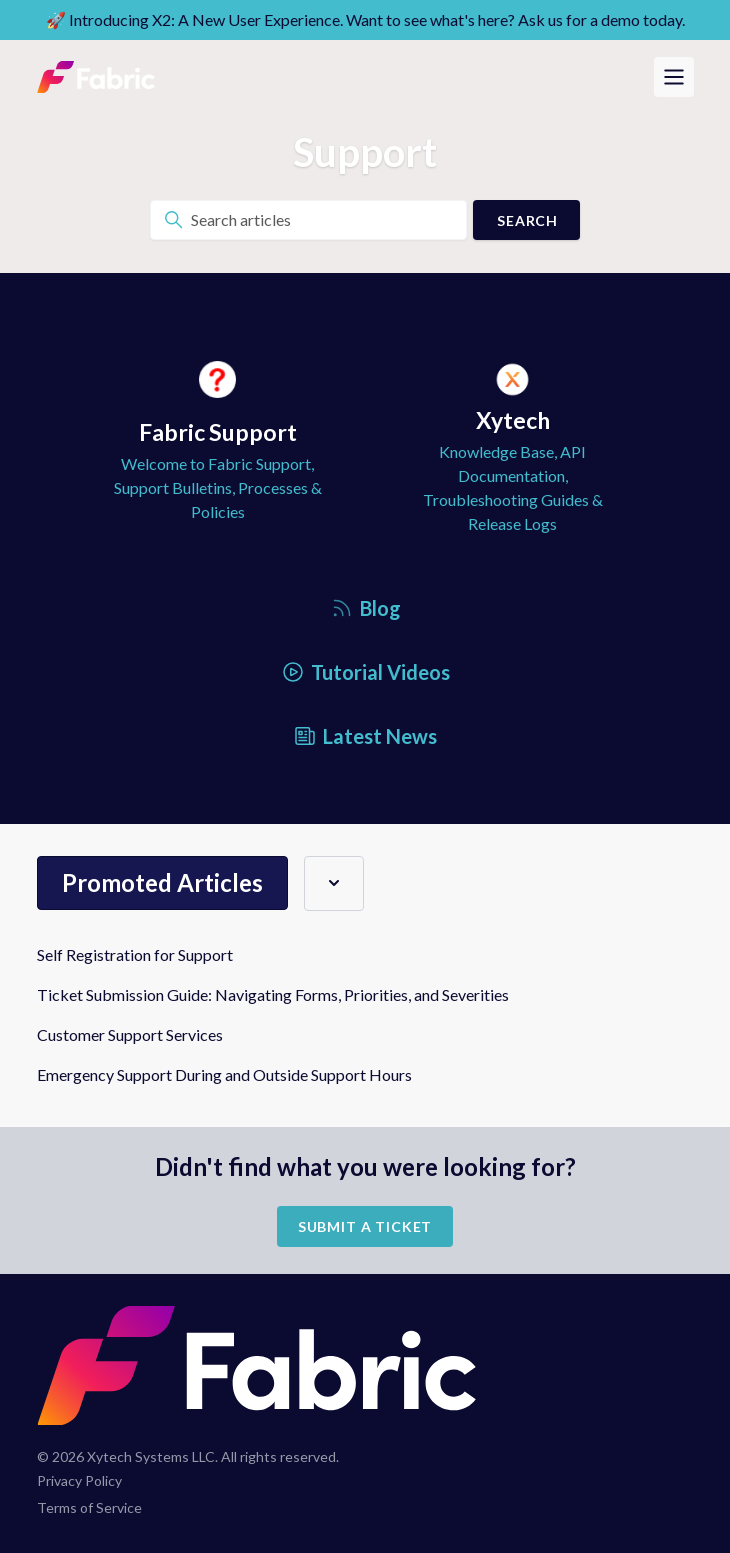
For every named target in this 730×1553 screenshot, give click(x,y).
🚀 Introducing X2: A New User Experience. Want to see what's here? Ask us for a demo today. (365, 19)
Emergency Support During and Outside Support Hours (224, 1074)
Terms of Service (89, 1507)
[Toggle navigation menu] (671, 77)
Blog (365, 608)
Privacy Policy (79, 1480)
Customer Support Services (130, 1034)
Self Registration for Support (135, 954)
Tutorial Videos (365, 672)
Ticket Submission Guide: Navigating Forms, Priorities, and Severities (273, 994)
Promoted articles (162, 882)
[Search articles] (308, 220)
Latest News (365, 736)
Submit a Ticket (365, 1226)
